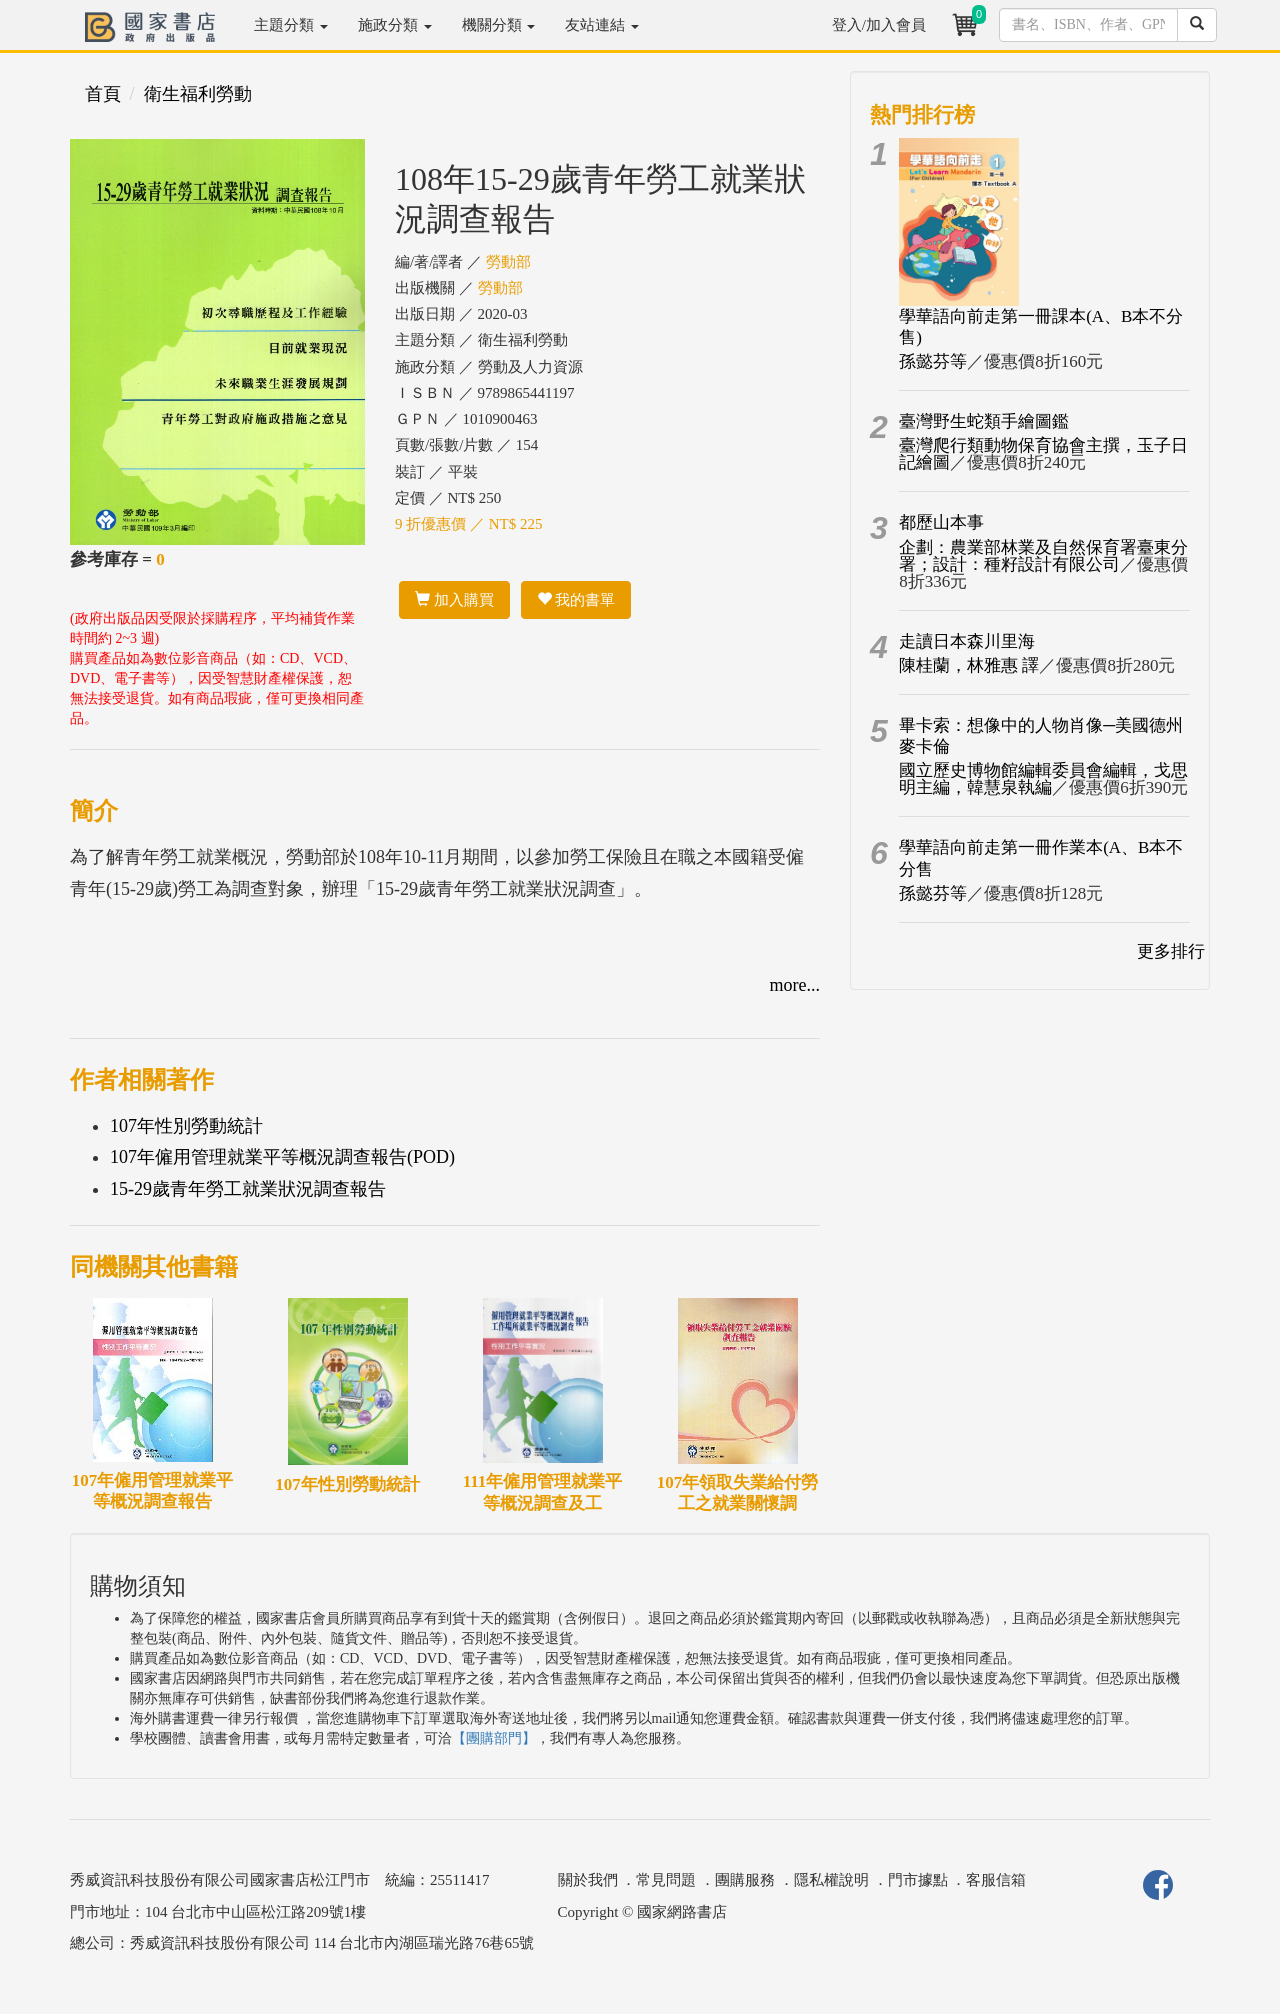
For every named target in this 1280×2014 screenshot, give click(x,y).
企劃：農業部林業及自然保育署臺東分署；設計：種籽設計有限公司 (1043, 556)
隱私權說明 (831, 1880)
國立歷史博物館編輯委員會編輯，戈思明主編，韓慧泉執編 (1043, 779)
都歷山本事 (941, 522)
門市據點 (918, 1880)
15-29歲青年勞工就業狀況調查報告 (248, 1189)
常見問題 (666, 1880)
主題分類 (291, 25)
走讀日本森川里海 (967, 641)
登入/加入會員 (879, 25)
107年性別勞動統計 (186, 1126)
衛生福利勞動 (198, 94)
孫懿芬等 (933, 361)
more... (795, 985)
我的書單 (576, 600)
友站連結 (602, 25)
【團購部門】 (494, 1738)
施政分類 (395, 25)
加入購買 (454, 600)
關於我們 (588, 1880)
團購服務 (745, 1880)
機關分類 (499, 25)
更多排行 (1171, 951)
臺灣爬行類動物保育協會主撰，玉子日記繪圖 (1043, 454)
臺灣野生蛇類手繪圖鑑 (984, 421)
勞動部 (508, 262)
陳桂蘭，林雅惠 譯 (969, 665)
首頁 (103, 94)
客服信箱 (996, 1880)
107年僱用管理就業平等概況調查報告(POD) (282, 1157)
